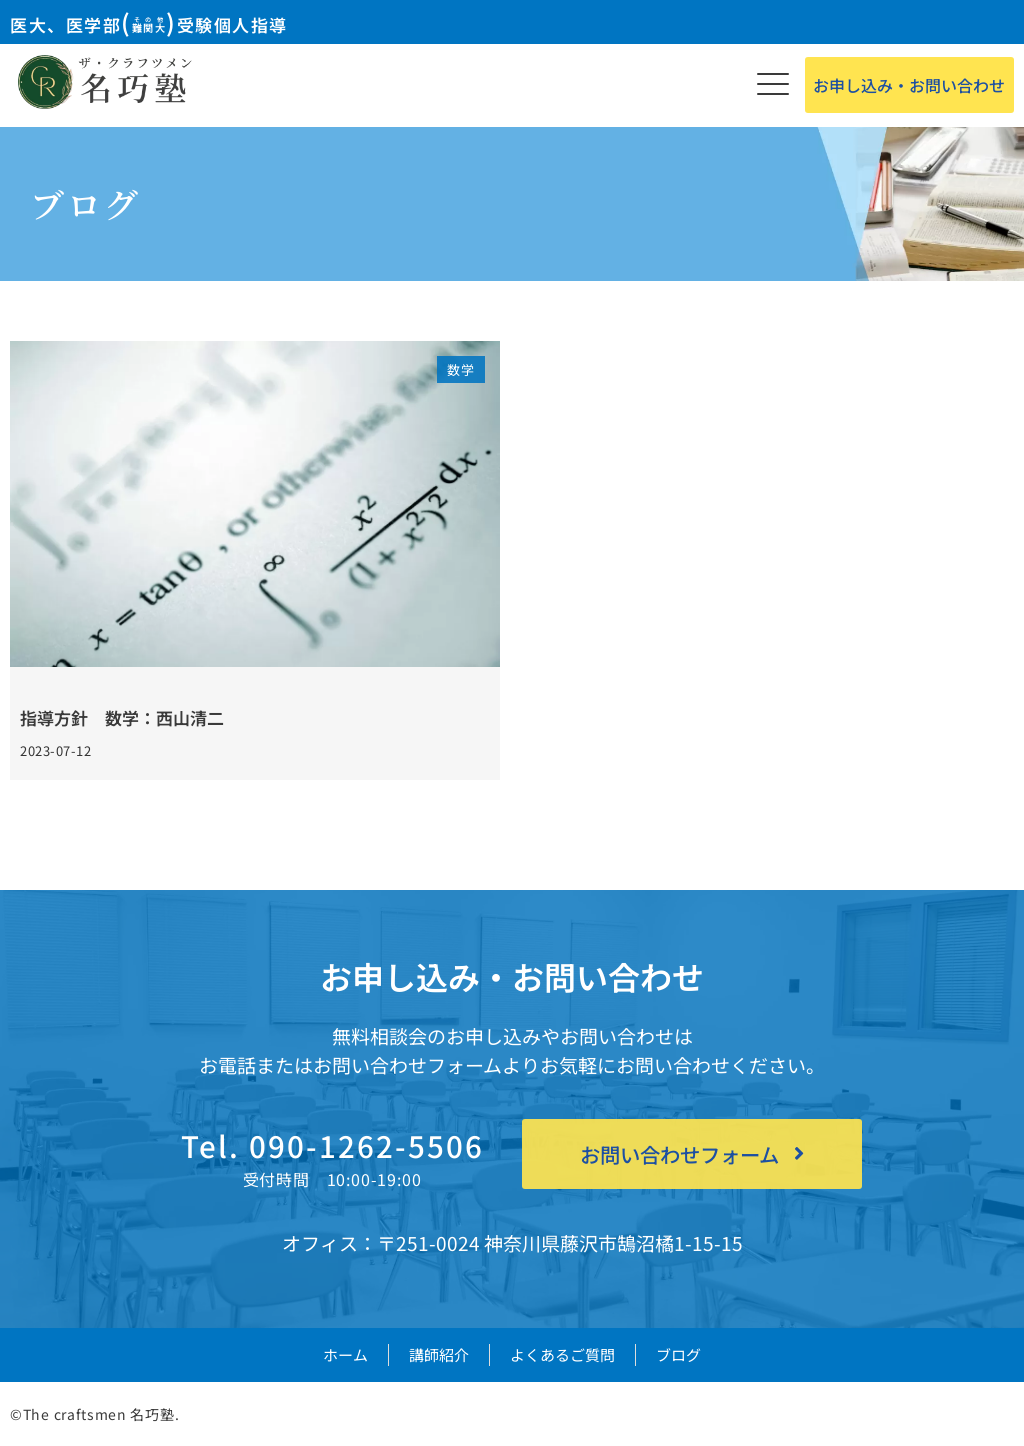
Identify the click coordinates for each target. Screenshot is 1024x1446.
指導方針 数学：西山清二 (122, 717)
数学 (460, 369)
